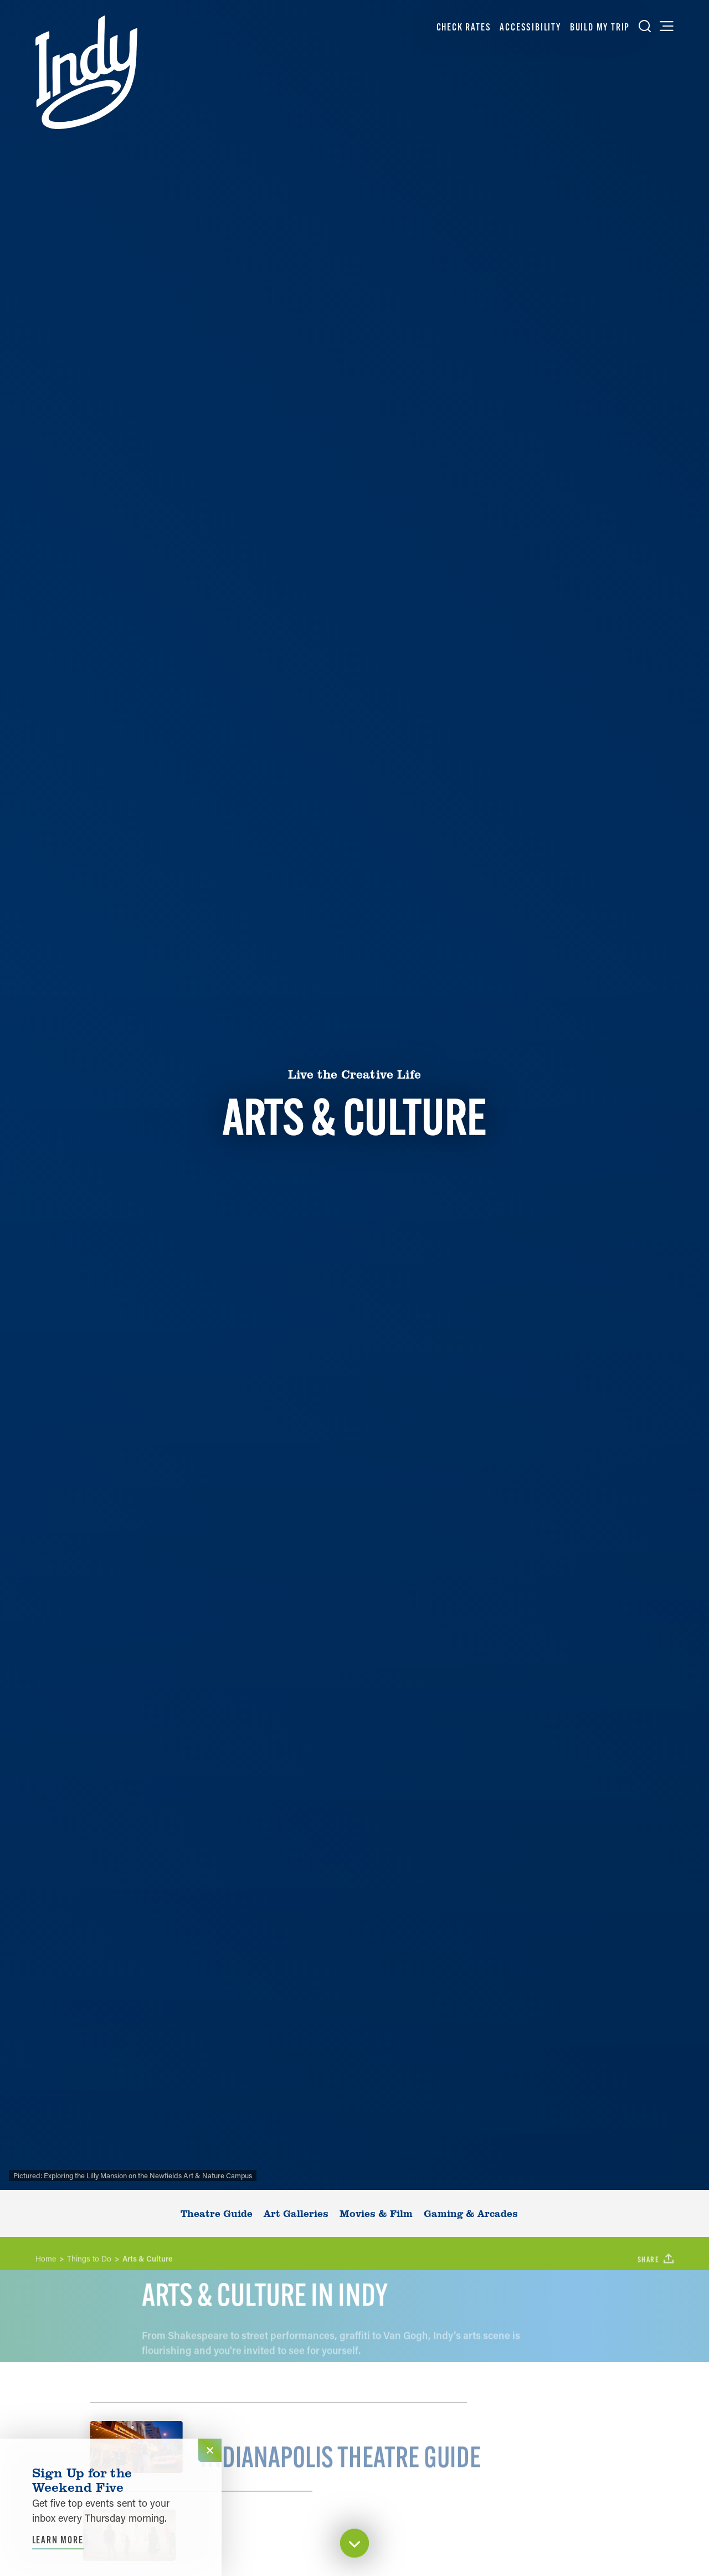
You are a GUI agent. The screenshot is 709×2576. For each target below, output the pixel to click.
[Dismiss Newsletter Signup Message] (210, 2450)
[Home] (86, 72)
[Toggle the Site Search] (645, 26)
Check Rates (463, 26)
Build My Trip (600, 26)
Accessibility (530, 26)
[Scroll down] (354, 2545)
